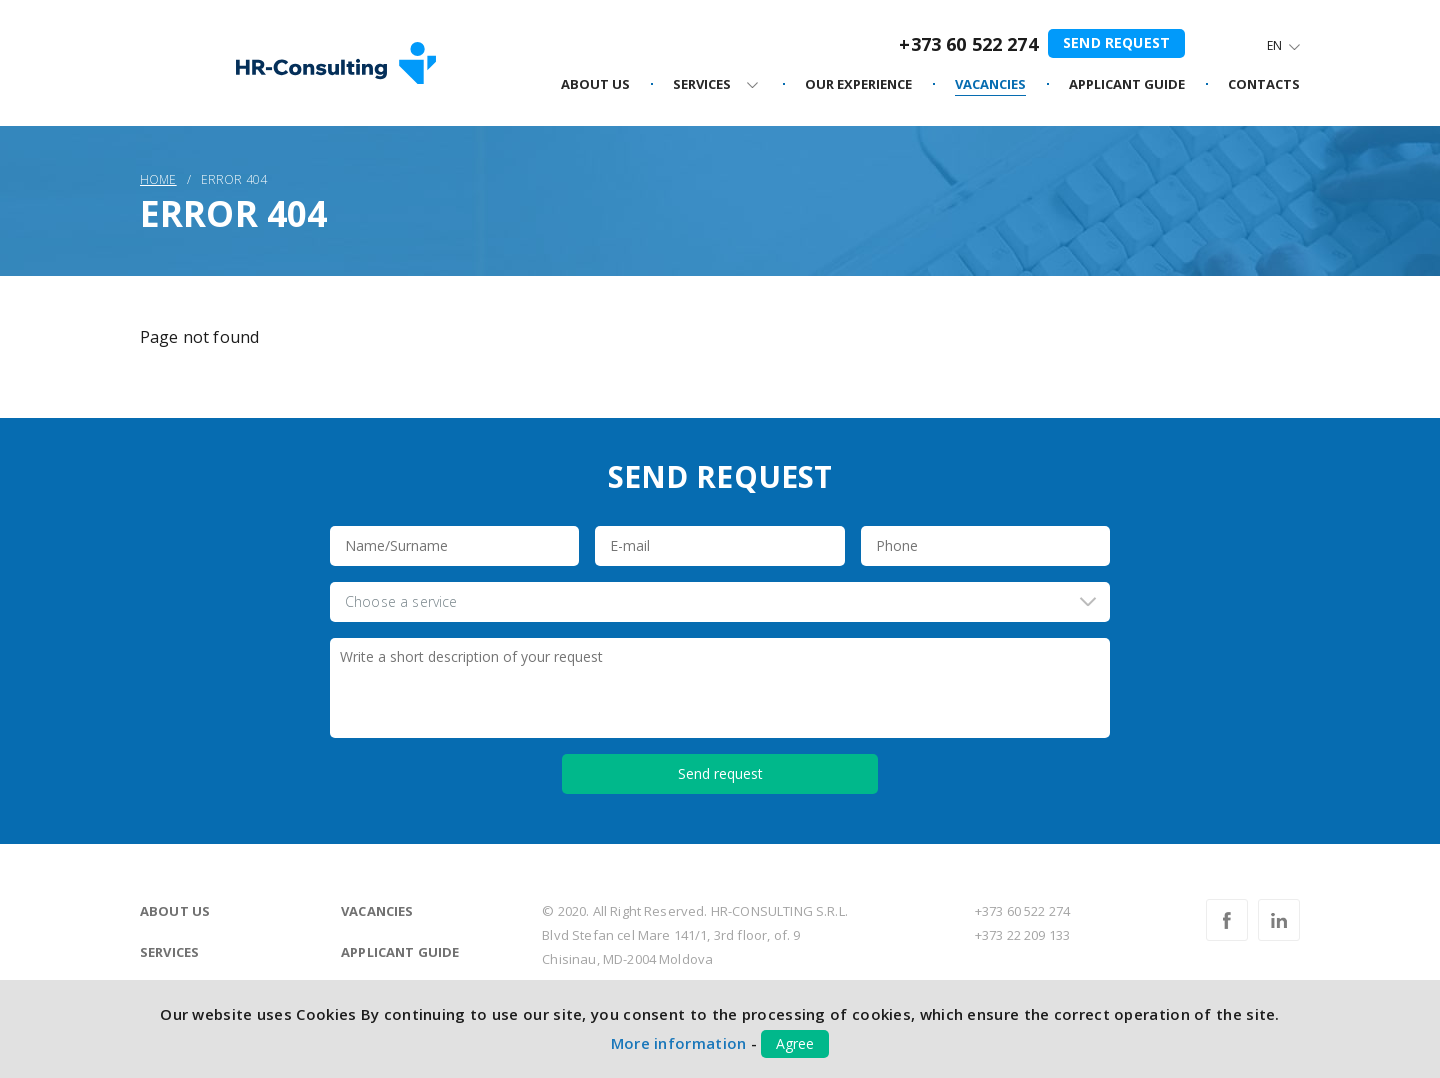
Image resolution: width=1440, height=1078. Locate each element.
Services (169, 952)
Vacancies (377, 911)
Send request (1116, 42)
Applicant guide (400, 952)
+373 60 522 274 (968, 44)
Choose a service (401, 601)
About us (175, 911)
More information (679, 1043)
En (1274, 45)
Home (158, 179)
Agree (795, 1043)
